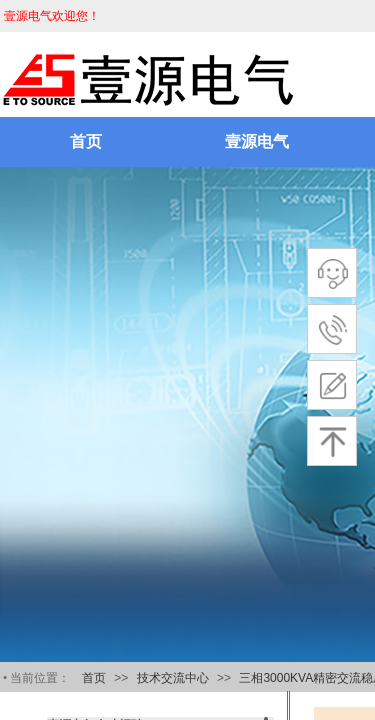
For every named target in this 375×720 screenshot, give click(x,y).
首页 (86, 141)
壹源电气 (257, 141)
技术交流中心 (173, 678)
